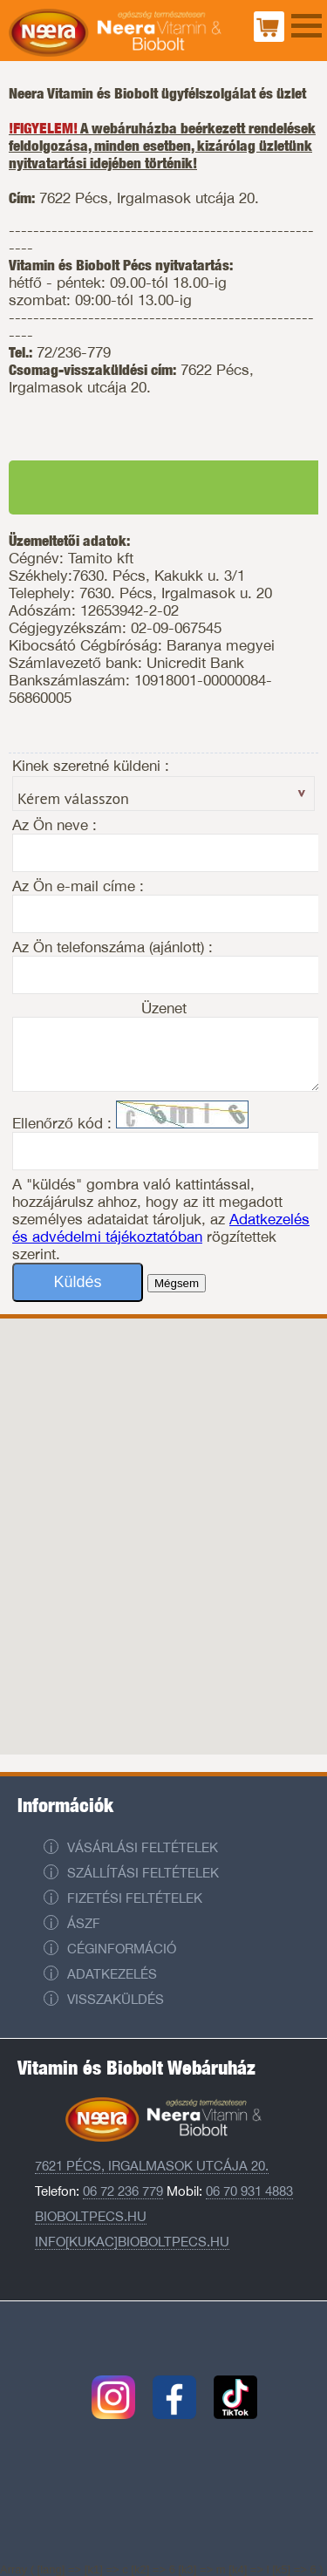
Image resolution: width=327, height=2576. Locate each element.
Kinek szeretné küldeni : (90, 765)
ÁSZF (83, 1923)
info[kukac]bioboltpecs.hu (132, 2241)
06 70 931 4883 (249, 2191)
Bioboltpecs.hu (90, 2216)
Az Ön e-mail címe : (78, 886)
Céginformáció (121, 1948)
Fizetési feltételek (134, 1898)
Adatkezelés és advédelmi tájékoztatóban (161, 1227)
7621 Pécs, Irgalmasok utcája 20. (152, 2165)
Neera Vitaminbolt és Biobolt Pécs (115, 35)
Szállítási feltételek (143, 1872)
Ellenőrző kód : (64, 1123)
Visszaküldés (115, 1999)
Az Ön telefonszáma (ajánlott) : (112, 947)
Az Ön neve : (54, 825)
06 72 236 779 (123, 2191)
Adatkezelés (112, 1973)
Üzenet (164, 1008)
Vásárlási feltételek (142, 1847)
